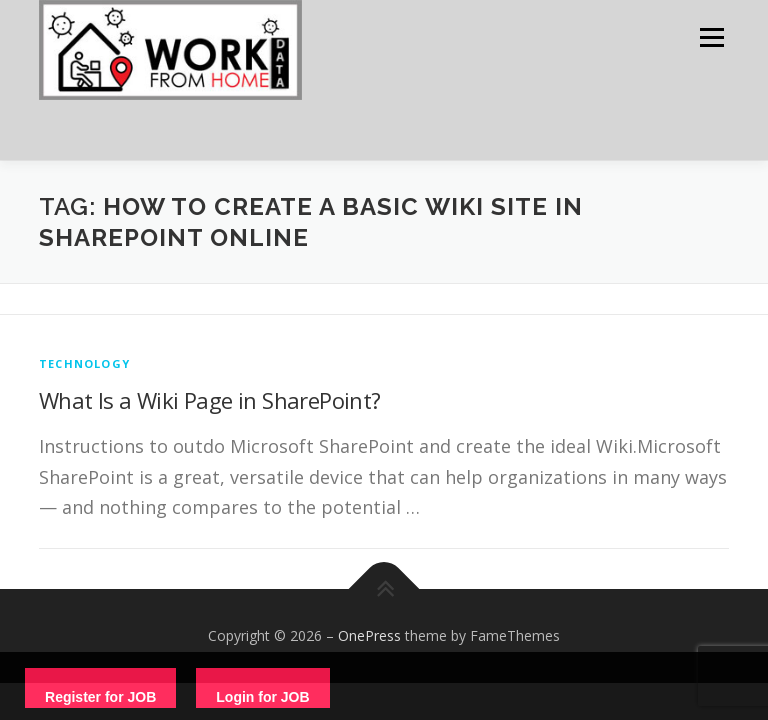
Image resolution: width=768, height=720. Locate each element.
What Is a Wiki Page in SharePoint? (210, 400)
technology (84, 363)
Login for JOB (262, 697)
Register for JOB (100, 697)
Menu (711, 37)
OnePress (369, 635)
